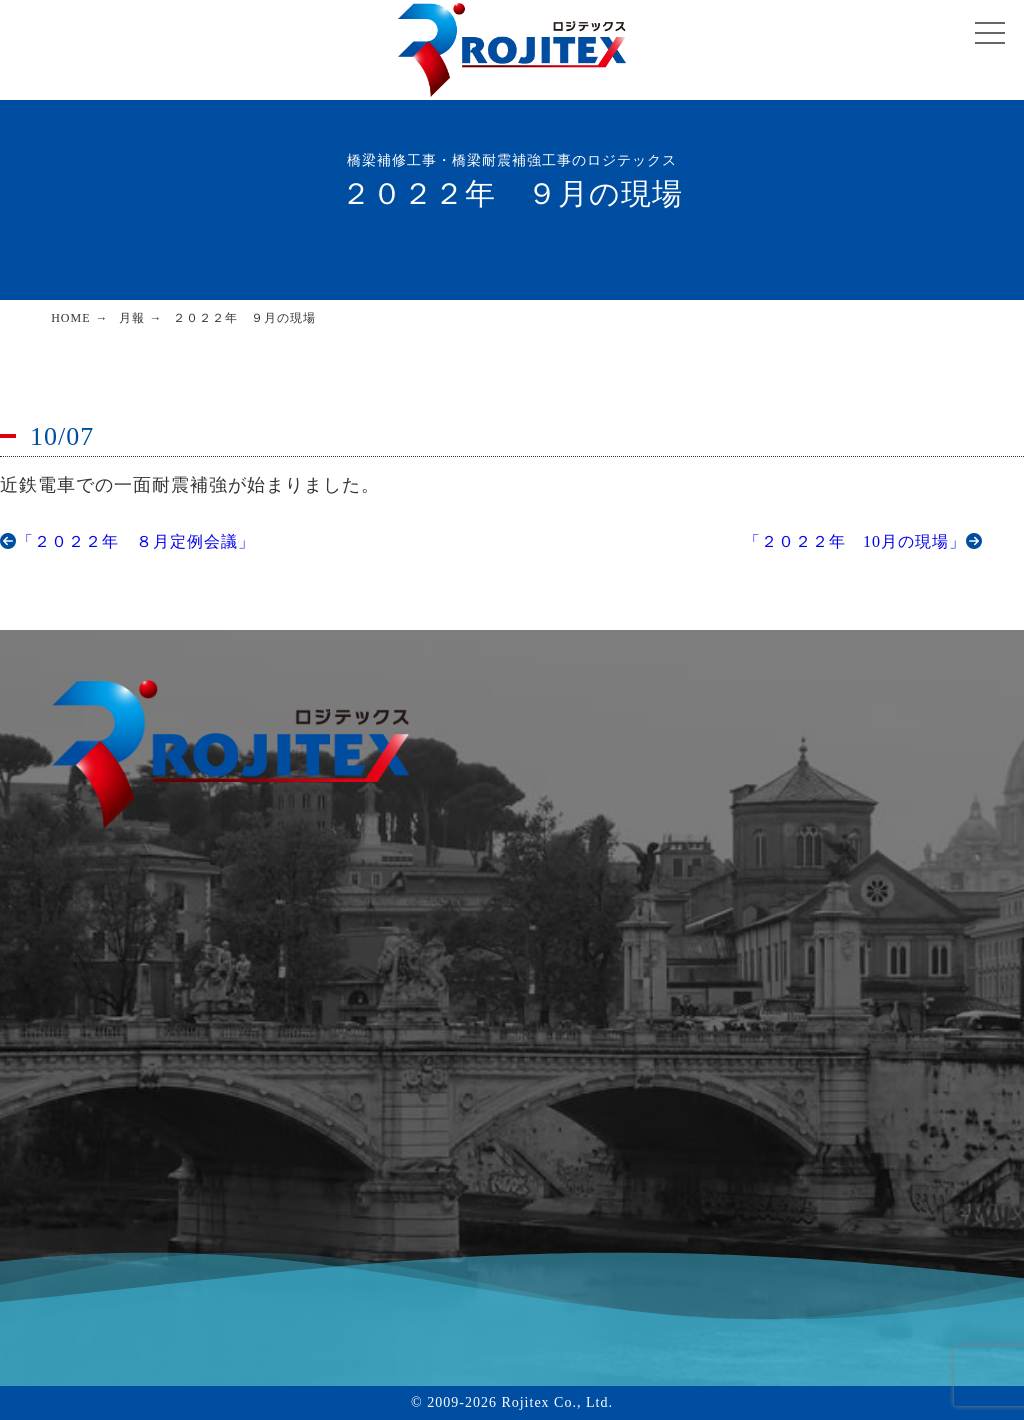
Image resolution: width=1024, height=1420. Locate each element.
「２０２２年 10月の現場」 (863, 541)
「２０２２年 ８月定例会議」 (127, 541)
